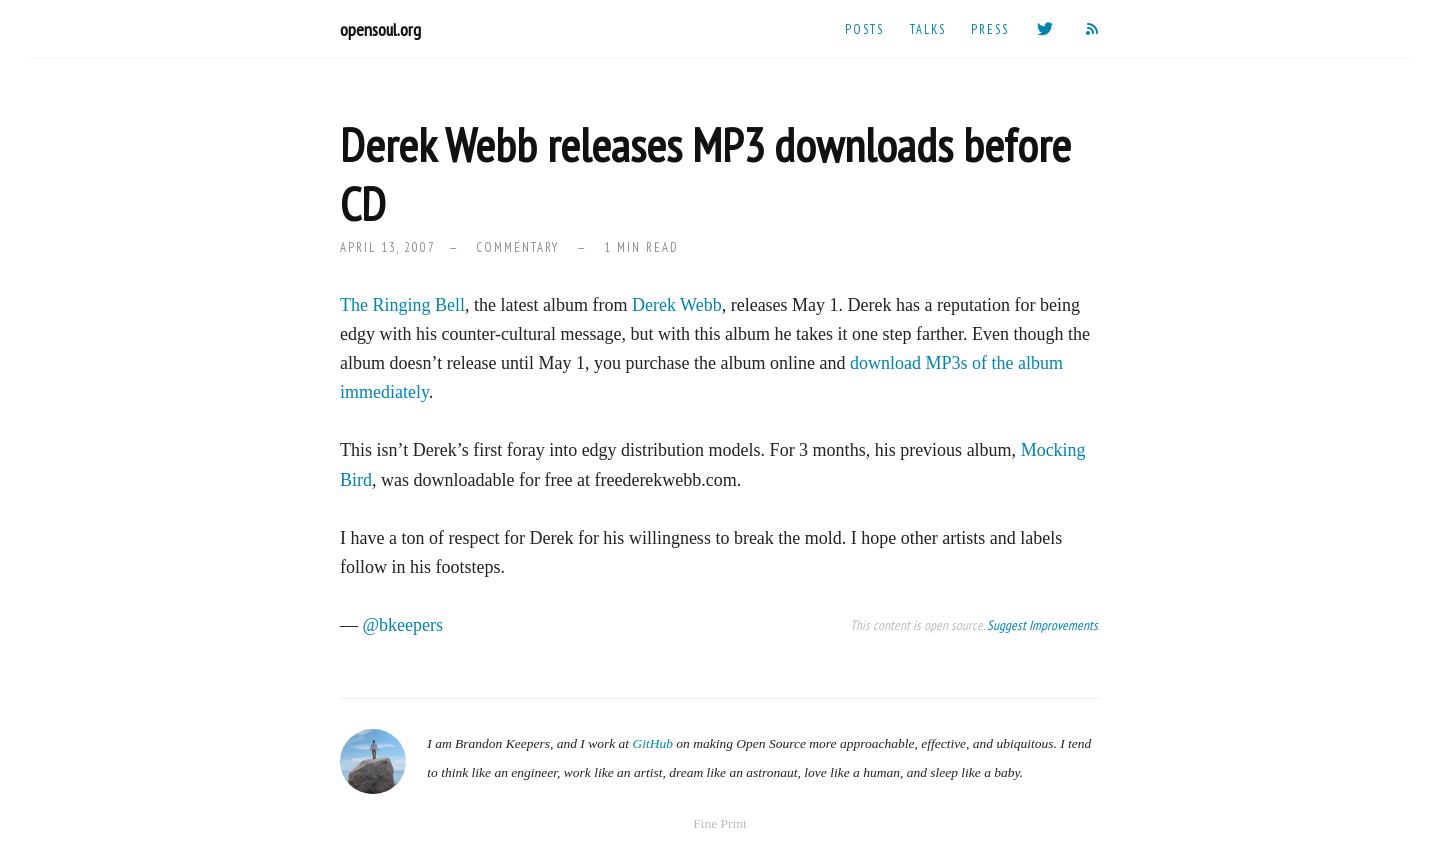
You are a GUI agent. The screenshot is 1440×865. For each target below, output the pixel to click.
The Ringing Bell (402, 305)
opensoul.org (380, 29)
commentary (517, 247)
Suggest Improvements (1042, 625)
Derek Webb (677, 305)
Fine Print (720, 823)
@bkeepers (403, 625)
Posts (864, 29)
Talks (928, 29)
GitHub (652, 743)
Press (990, 29)
